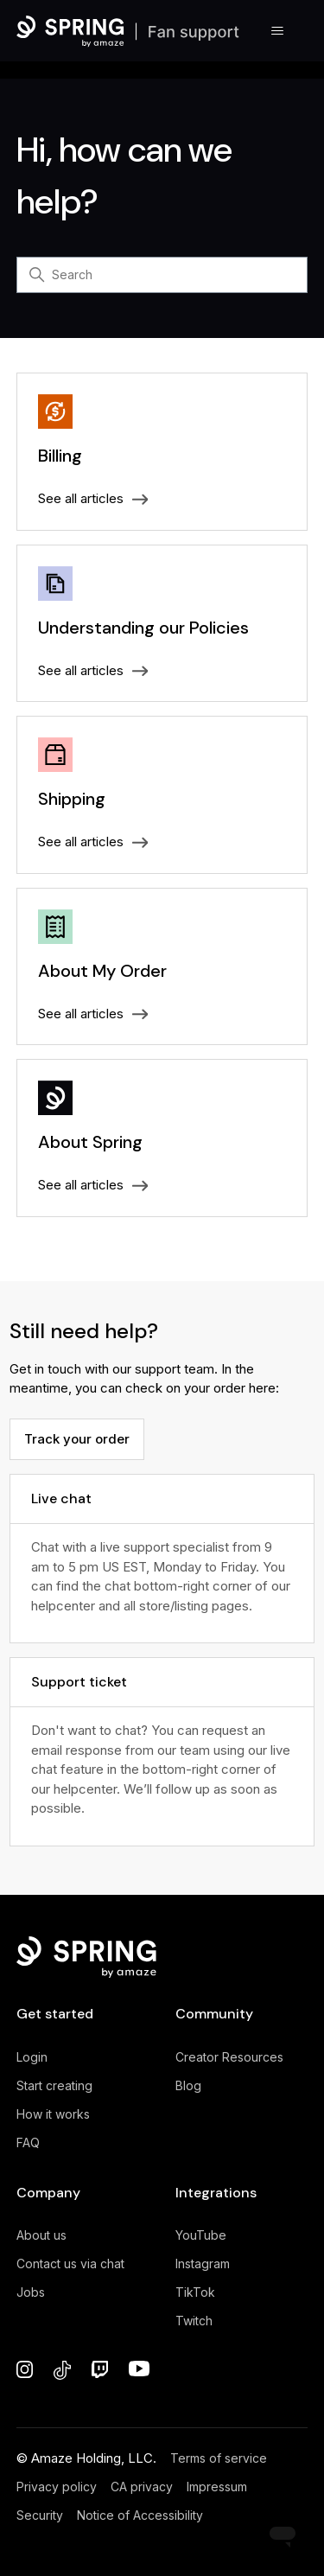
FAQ (28, 2142)
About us (41, 2235)
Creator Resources (229, 2057)
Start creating (54, 2085)
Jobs (30, 2292)
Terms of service (218, 2458)
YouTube (200, 2235)
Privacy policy (56, 2486)
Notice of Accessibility (140, 2515)
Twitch (194, 2320)
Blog (188, 2085)
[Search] (162, 275)
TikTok (195, 2292)
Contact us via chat (70, 2263)
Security (39, 2515)
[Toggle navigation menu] (277, 31)
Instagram (202, 2263)
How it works (53, 2114)
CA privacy (142, 2486)
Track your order (77, 1439)
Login (32, 2057)
